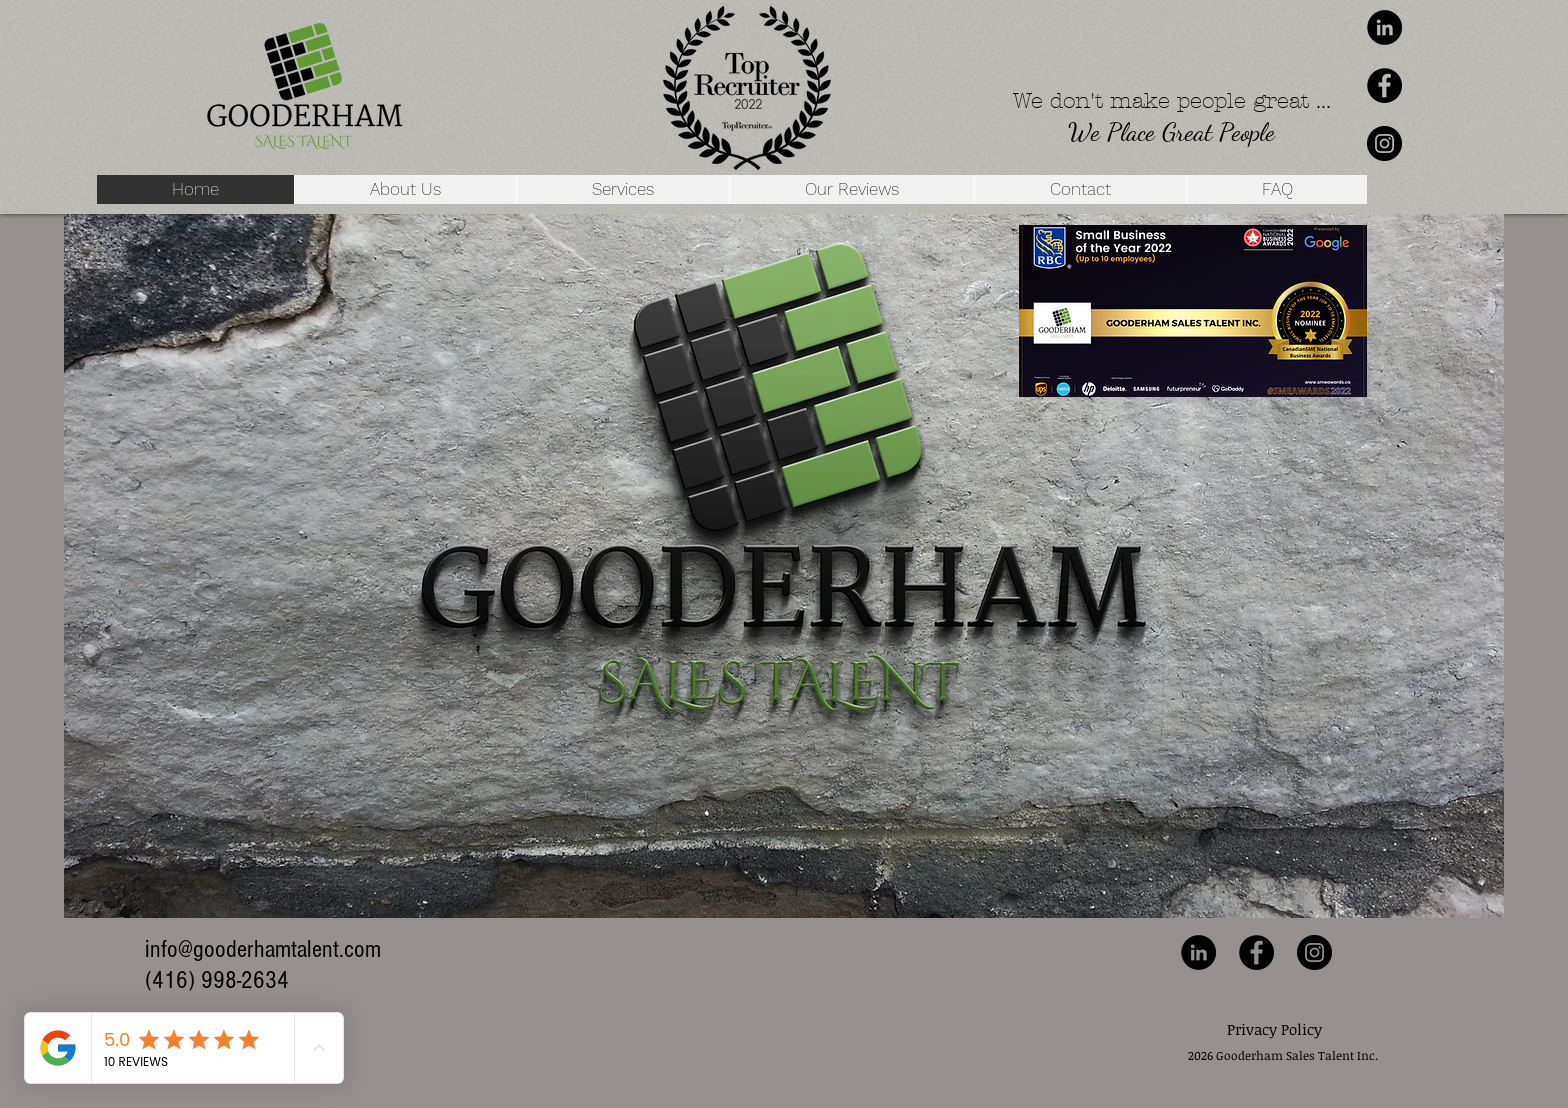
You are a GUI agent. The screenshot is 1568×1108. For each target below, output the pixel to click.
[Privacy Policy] (1274, 1029)
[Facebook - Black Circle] (1384, 85)
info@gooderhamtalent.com (263, 949)
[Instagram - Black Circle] (1384, 143)
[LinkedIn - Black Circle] (1384, 27)
